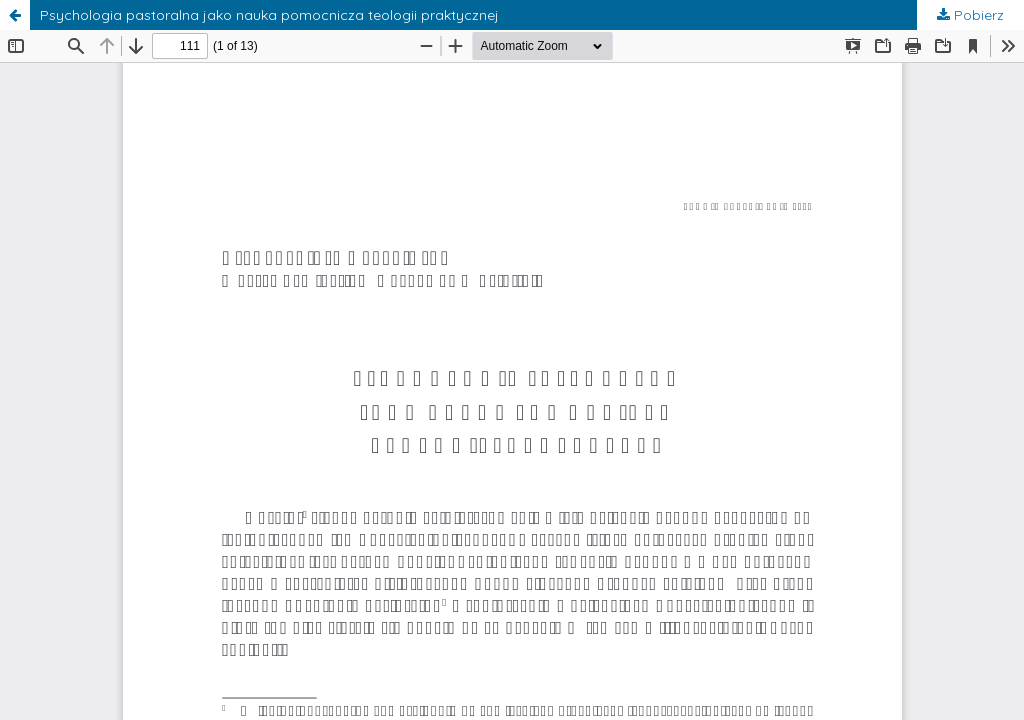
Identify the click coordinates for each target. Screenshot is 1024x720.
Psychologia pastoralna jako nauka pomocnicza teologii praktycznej (269, 15)
